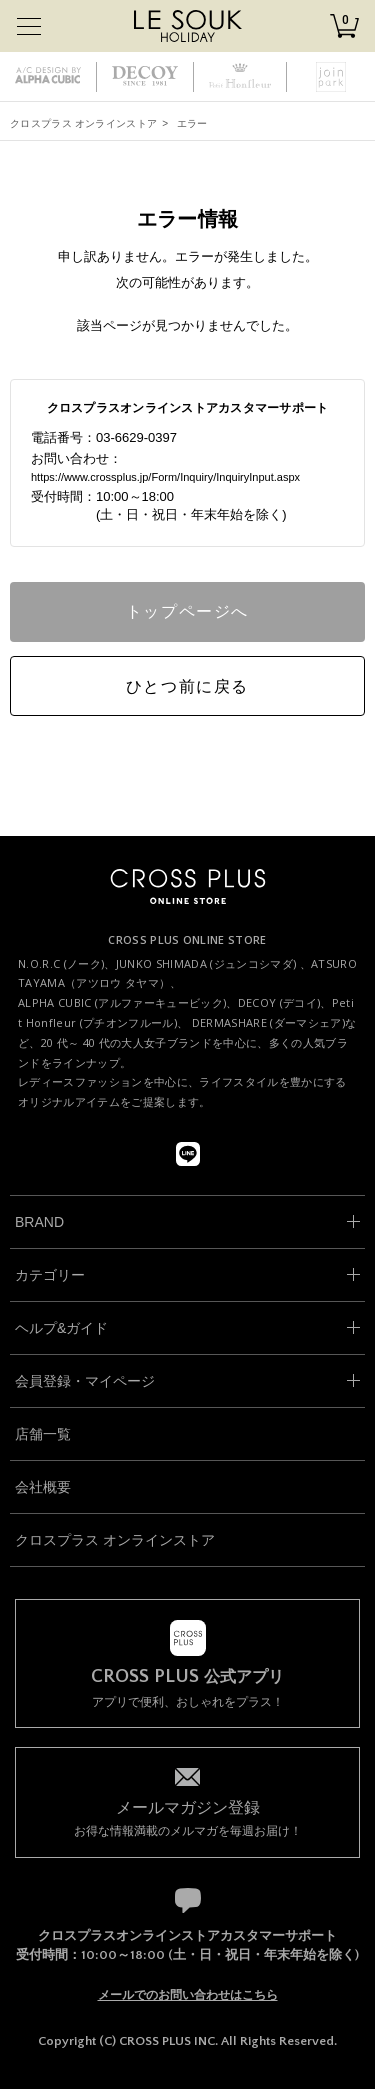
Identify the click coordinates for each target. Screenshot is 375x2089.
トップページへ (187, 611)
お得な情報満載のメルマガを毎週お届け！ (187, 1817)
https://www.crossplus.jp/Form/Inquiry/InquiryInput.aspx (165, 477)
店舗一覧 (43, 1434)
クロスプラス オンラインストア (83, 123)
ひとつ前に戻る (187, 686)
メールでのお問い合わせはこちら (188, 1995)
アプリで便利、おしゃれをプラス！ (187, 1688)
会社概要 (43, 1487)
